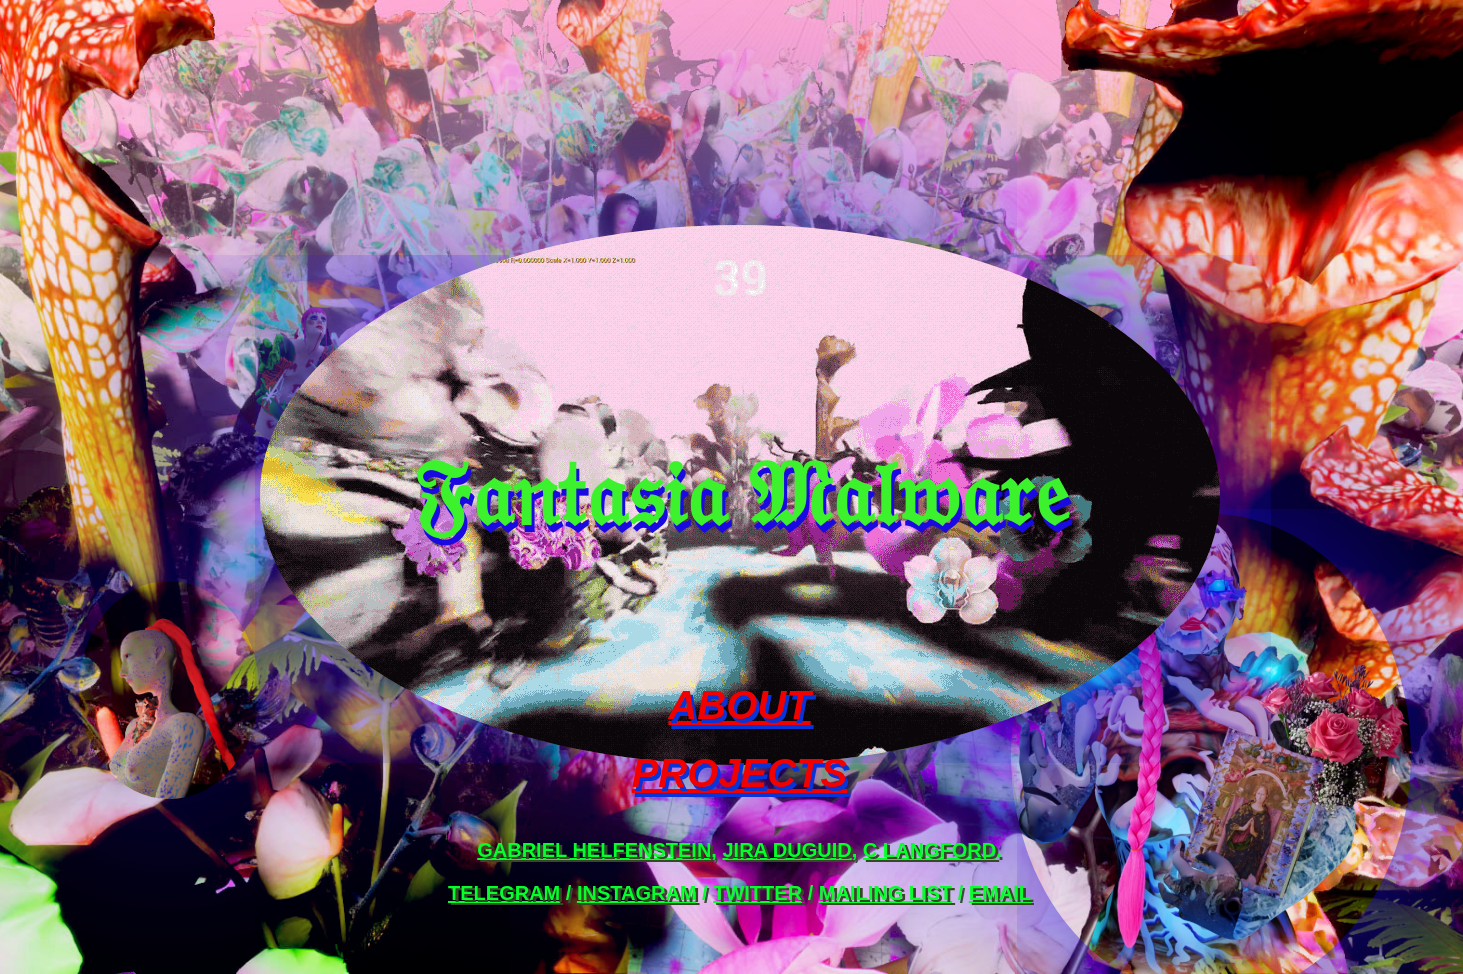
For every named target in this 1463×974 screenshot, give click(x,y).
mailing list (885, 893)
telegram (504, 893)
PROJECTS (740, 773)
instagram (637, 893)
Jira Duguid (786, 850)
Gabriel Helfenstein (594, 850)
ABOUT (739, 705)
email (1000, 893)
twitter (757, 893)
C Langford (929, 850)
